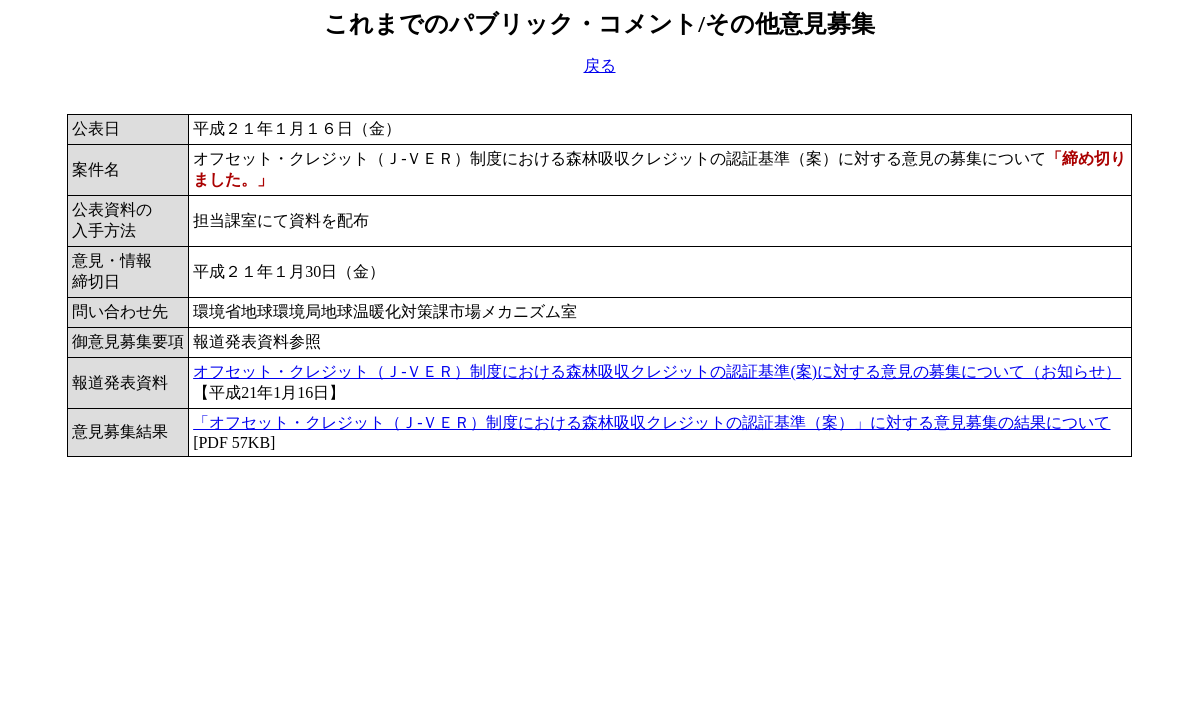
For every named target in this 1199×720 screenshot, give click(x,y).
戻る (600, 65)
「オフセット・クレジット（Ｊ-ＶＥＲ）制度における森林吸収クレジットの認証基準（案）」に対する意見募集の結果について (651, 422)
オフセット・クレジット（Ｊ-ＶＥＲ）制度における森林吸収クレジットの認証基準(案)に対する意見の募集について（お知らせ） (657, 371)
